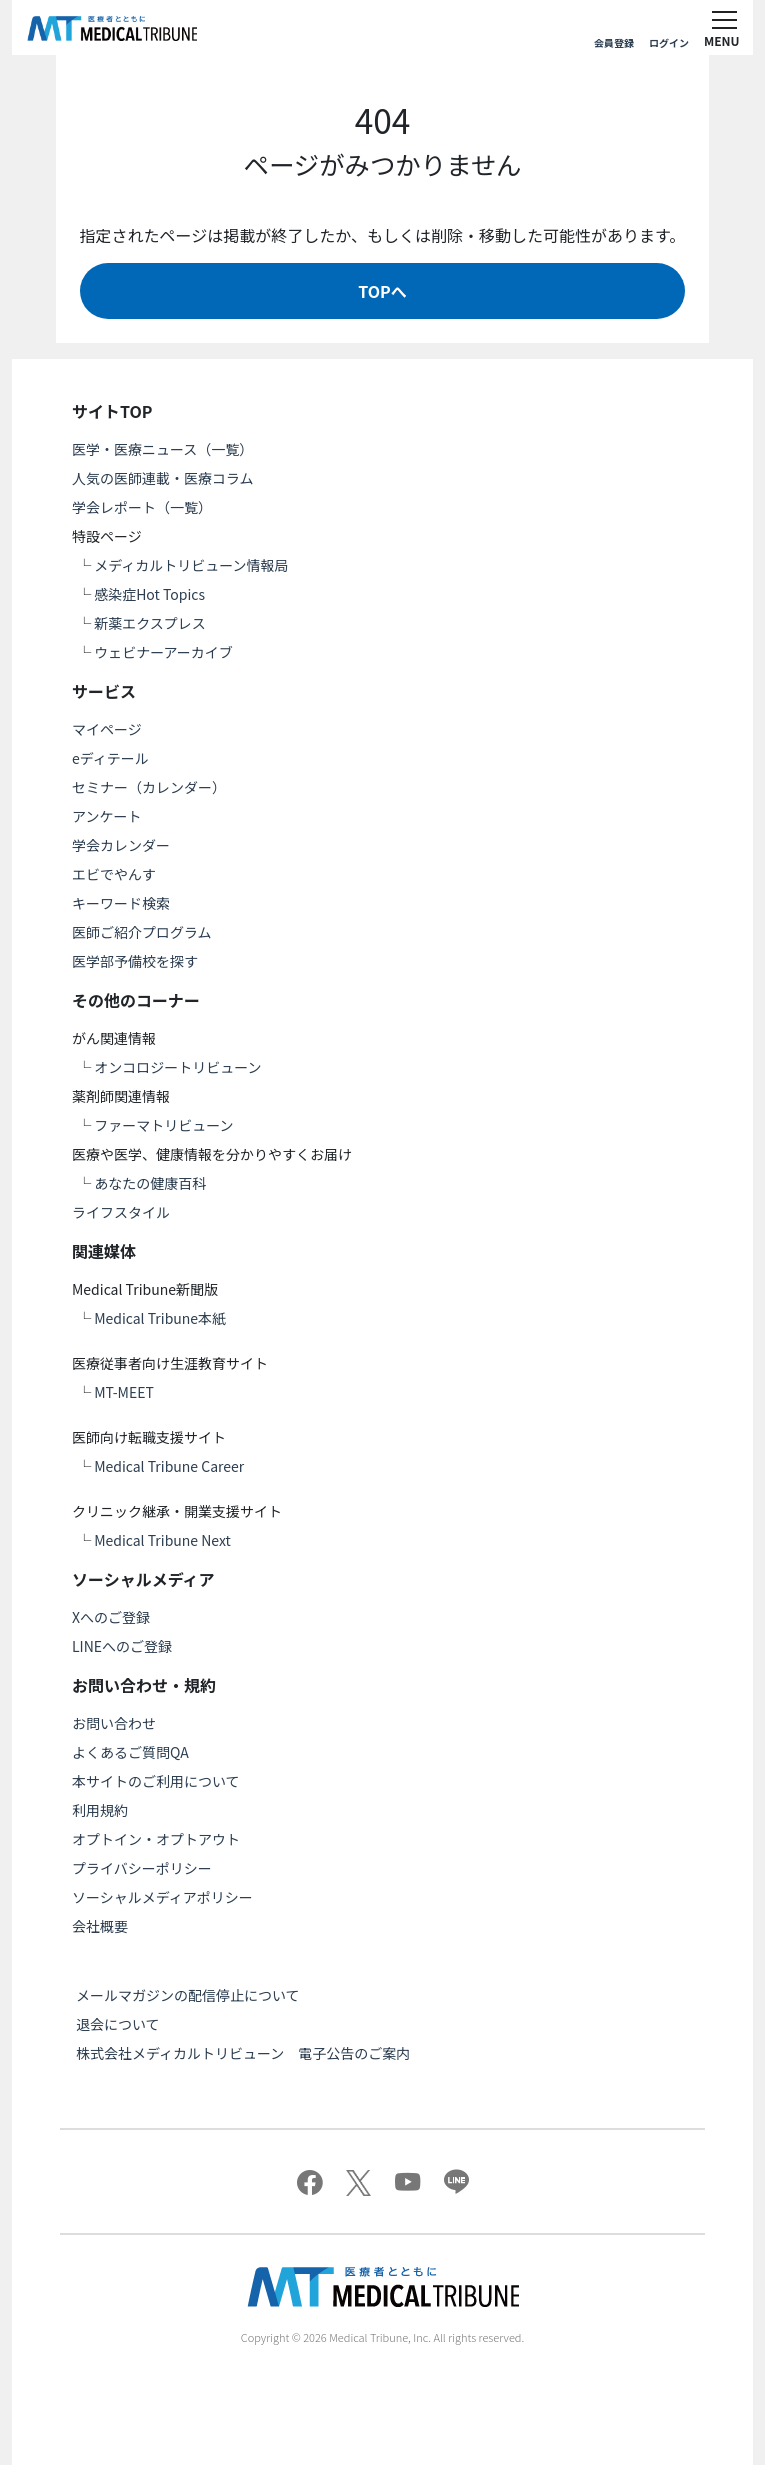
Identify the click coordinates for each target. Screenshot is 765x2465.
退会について (118, 2024)
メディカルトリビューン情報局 (191, 565)
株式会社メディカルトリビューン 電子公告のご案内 (243, 2053)
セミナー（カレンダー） (149, 787)
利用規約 (100, 1810)
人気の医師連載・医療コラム (163, 478)
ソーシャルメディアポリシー (162, 1897)
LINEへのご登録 (122, 1646)
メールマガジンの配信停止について (188, 1995)
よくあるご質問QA (130, 1752)
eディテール (110, 758)
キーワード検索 (121, 903)
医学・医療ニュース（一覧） (162, 449)
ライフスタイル (121, 1212)
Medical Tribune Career (169, 1466)
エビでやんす (114, 874)
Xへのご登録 (111, 1617)
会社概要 (100, 1926)
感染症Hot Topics (149, 594)
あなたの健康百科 (150, 1183)
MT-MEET (124, 1392)
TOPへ (382, 291)
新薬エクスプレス (150, 623)
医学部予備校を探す (135, 961)
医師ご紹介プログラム (142, 932)
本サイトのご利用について (156, 1781)
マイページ (107, 729)
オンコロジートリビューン (177, 1067)
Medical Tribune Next (162, 1540)
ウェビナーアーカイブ (163, 652)
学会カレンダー (121, 845)
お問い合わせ (114, 1723)
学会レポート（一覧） (142, 507)
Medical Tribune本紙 (160, 1318)
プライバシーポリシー (142, 1868)
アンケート (106, 816)
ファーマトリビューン (163, 1125)
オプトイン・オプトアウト (156, 1839)
